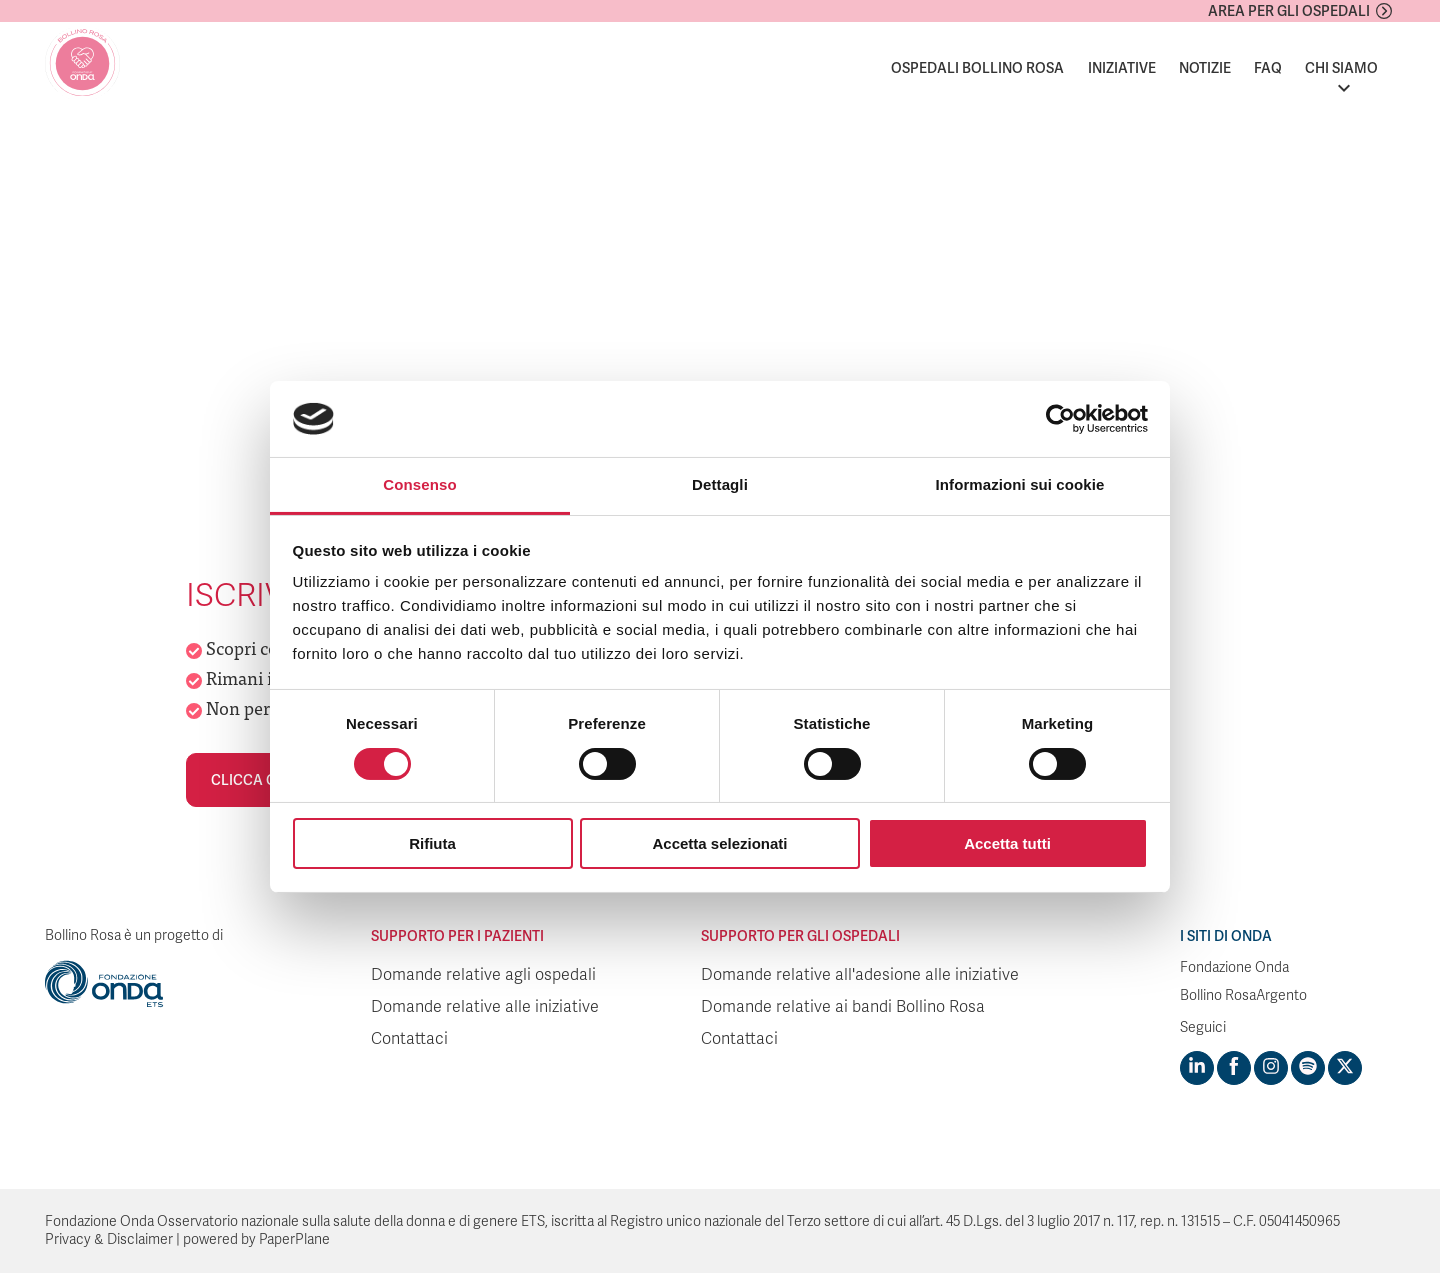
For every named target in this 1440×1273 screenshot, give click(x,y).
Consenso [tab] (419, 484)
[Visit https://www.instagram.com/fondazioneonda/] (1271, 1068)
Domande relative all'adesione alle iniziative (860, 975)
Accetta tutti (1007, 843)
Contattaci (409, 1039)
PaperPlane (294, 1239)
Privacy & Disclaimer (109, 1239)
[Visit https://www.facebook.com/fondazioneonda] (1234, 1068)
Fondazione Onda (1234, 967)
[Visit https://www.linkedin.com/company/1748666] (1197, 1068)
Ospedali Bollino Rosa (977, 68)
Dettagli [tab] (720, 484)
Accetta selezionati (719, 843)
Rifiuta (432, 843)
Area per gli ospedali (1289, 11)
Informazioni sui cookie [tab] (1020, 484)
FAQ (1268, 68)
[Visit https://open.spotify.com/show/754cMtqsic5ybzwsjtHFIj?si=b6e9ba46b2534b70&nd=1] (1308, 1068)
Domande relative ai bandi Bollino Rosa (843, 1007)
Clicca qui (251, 780)
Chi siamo (1341, 68)
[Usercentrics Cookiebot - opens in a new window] (1060, 419)
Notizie (1205, 68)
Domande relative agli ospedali (483, 975)
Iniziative (1122, 68)
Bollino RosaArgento (1243, 995)
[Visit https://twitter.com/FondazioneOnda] (1345, 1068)
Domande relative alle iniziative (485, 1007)
